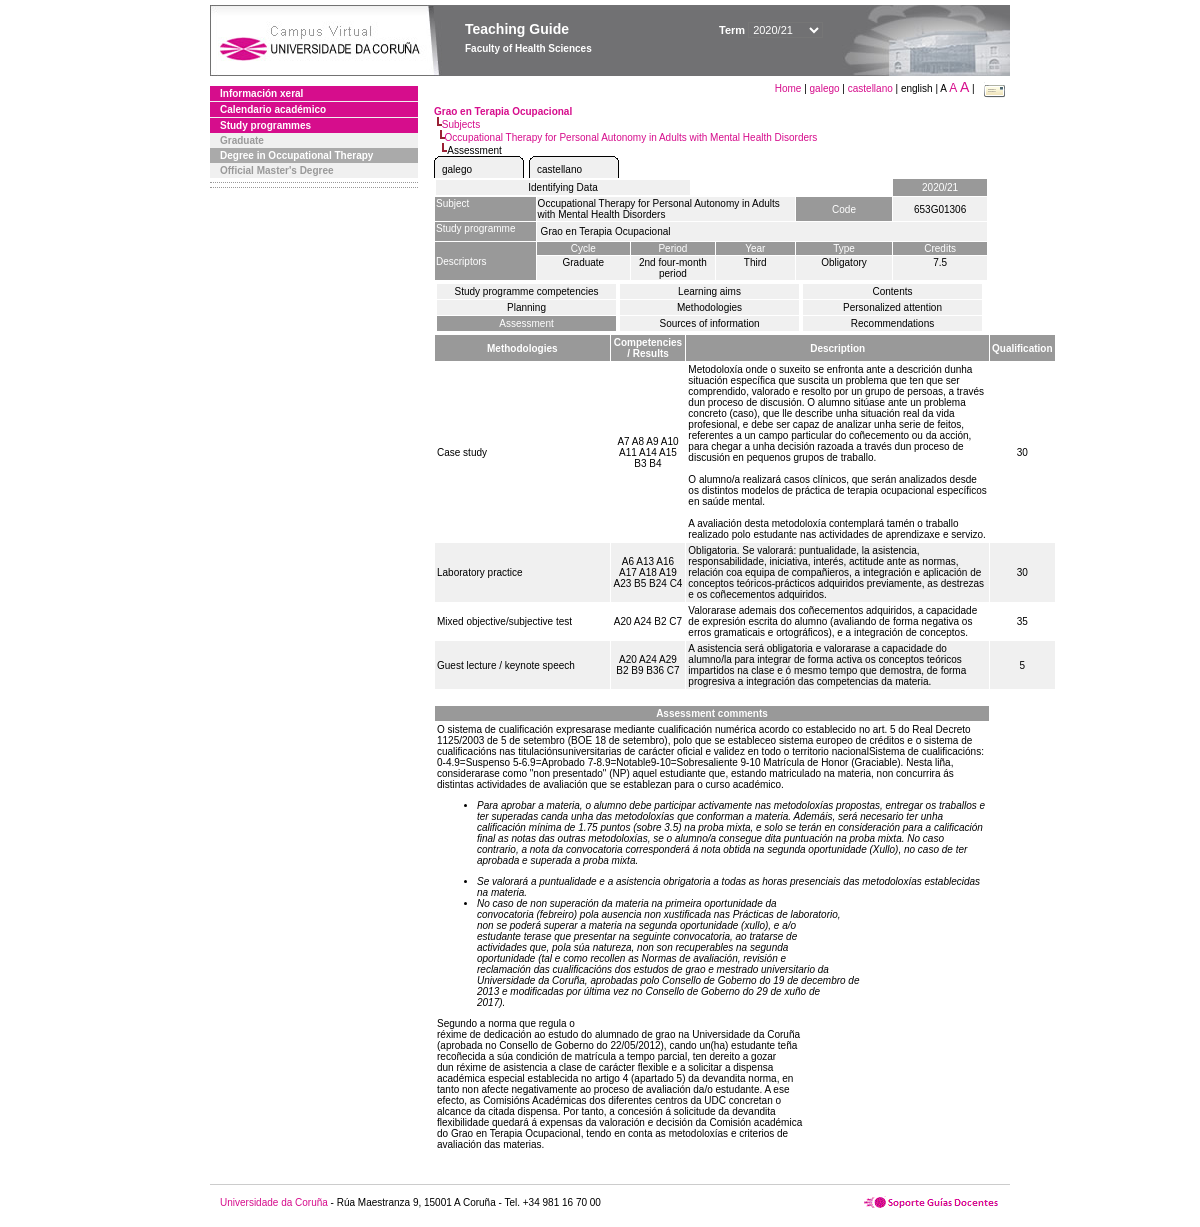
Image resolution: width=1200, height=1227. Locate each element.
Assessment (526, 323)
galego (825, 88)
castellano (870, 88)
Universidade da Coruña (274, 1202)
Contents (892, 291)
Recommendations (892, 323)
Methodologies (709, 307)
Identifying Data (563, 187)
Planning (526, 307)
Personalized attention (892, 307)
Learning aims (709, 291)
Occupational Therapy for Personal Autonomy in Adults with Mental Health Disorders (631, 137)
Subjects (461, 124)
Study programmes (265, 125)
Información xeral (261, 93)
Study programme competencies (527, 291)
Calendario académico (273, 109)
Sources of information (709, 323)
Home (789, 88)
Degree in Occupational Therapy (296, 155)
